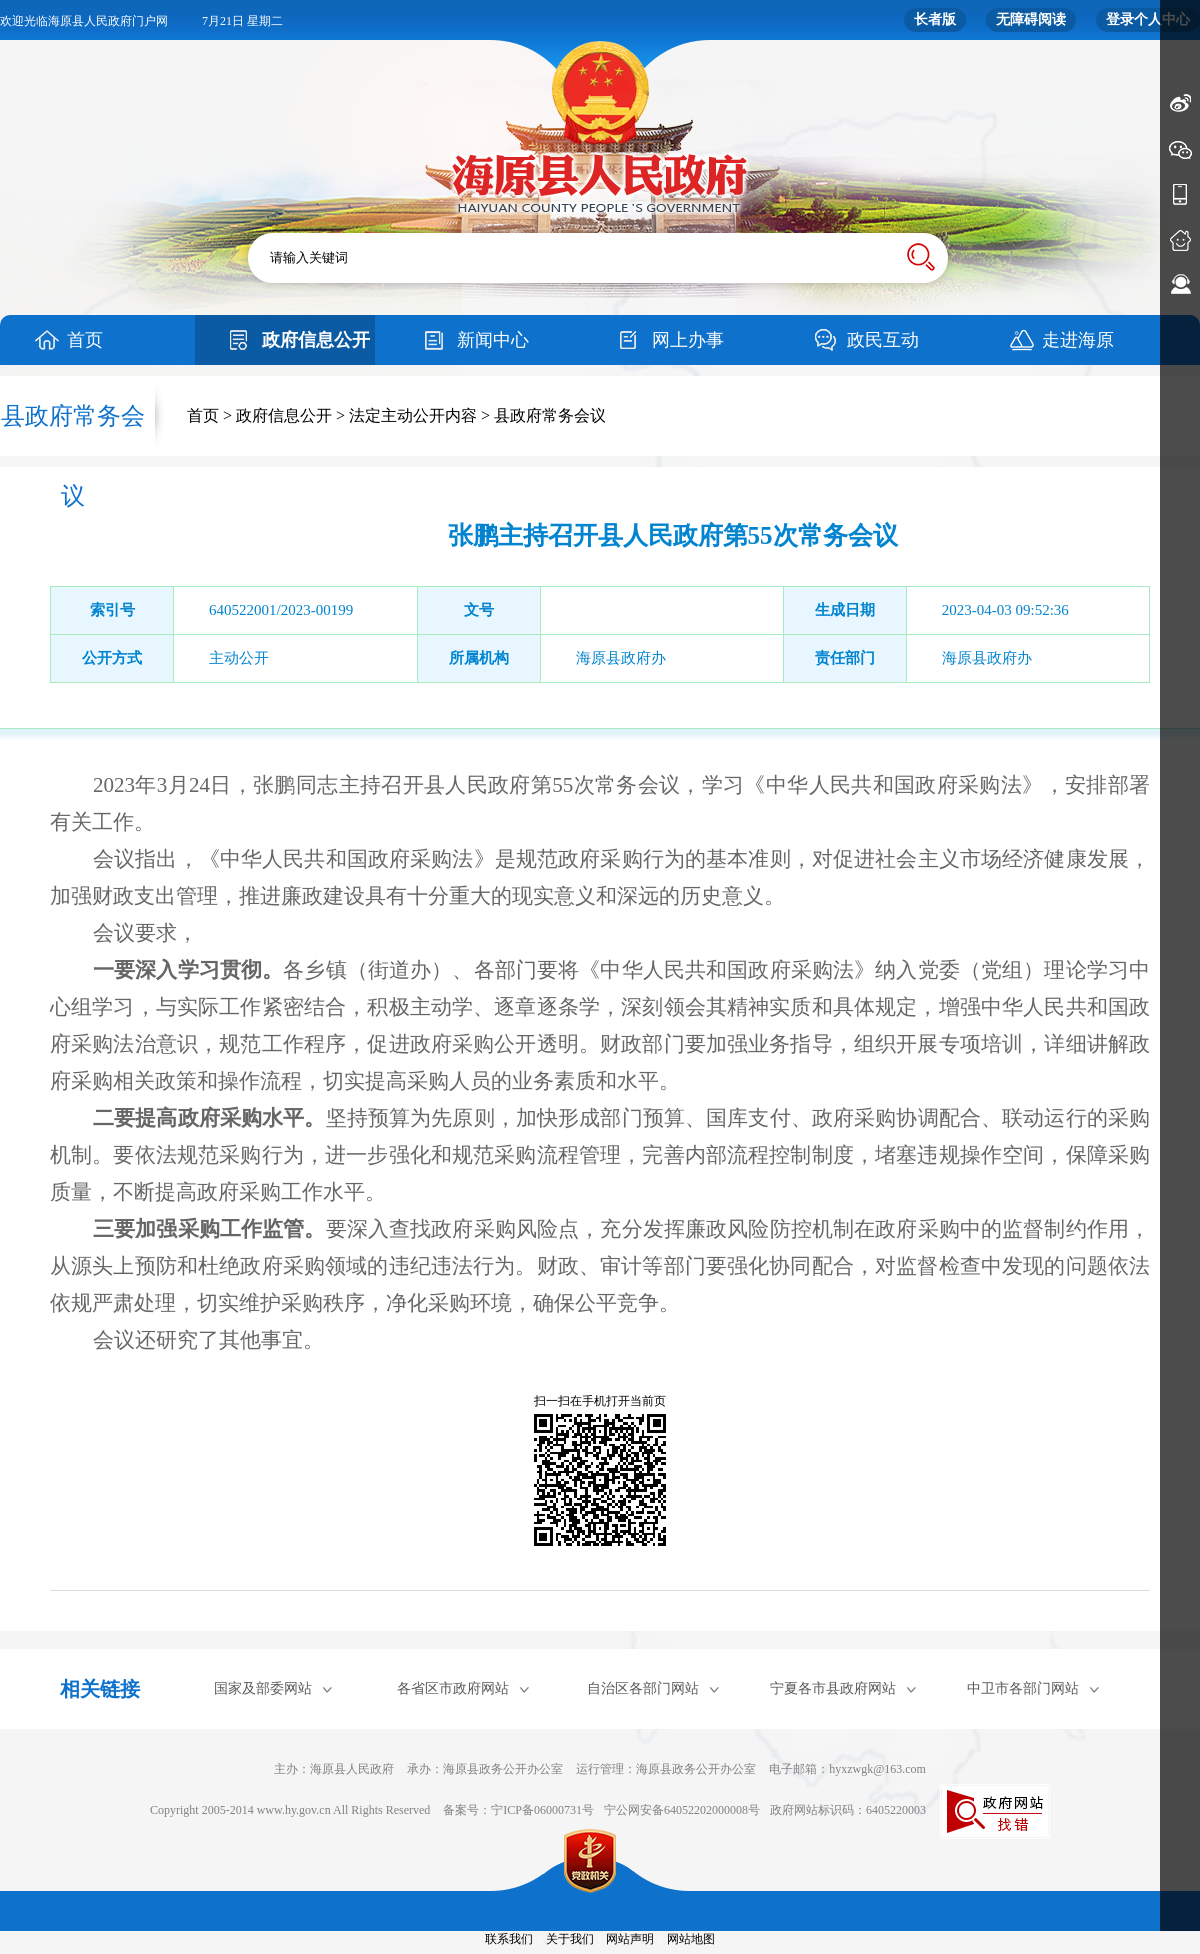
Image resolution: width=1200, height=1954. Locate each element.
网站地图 (691, 1939)
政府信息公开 (316, 340)
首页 (85, 340)
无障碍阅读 (1031, 19)
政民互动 (883, 340)
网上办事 (688, 340)
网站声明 (630, 1939)
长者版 (935, 19)
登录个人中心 (1148, 19)
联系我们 (509, 1939)
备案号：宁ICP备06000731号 (518, 1810)
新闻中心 (493, 340)
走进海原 (1078, 340)
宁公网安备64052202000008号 (682, 1810)
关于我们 (570, 1939)
